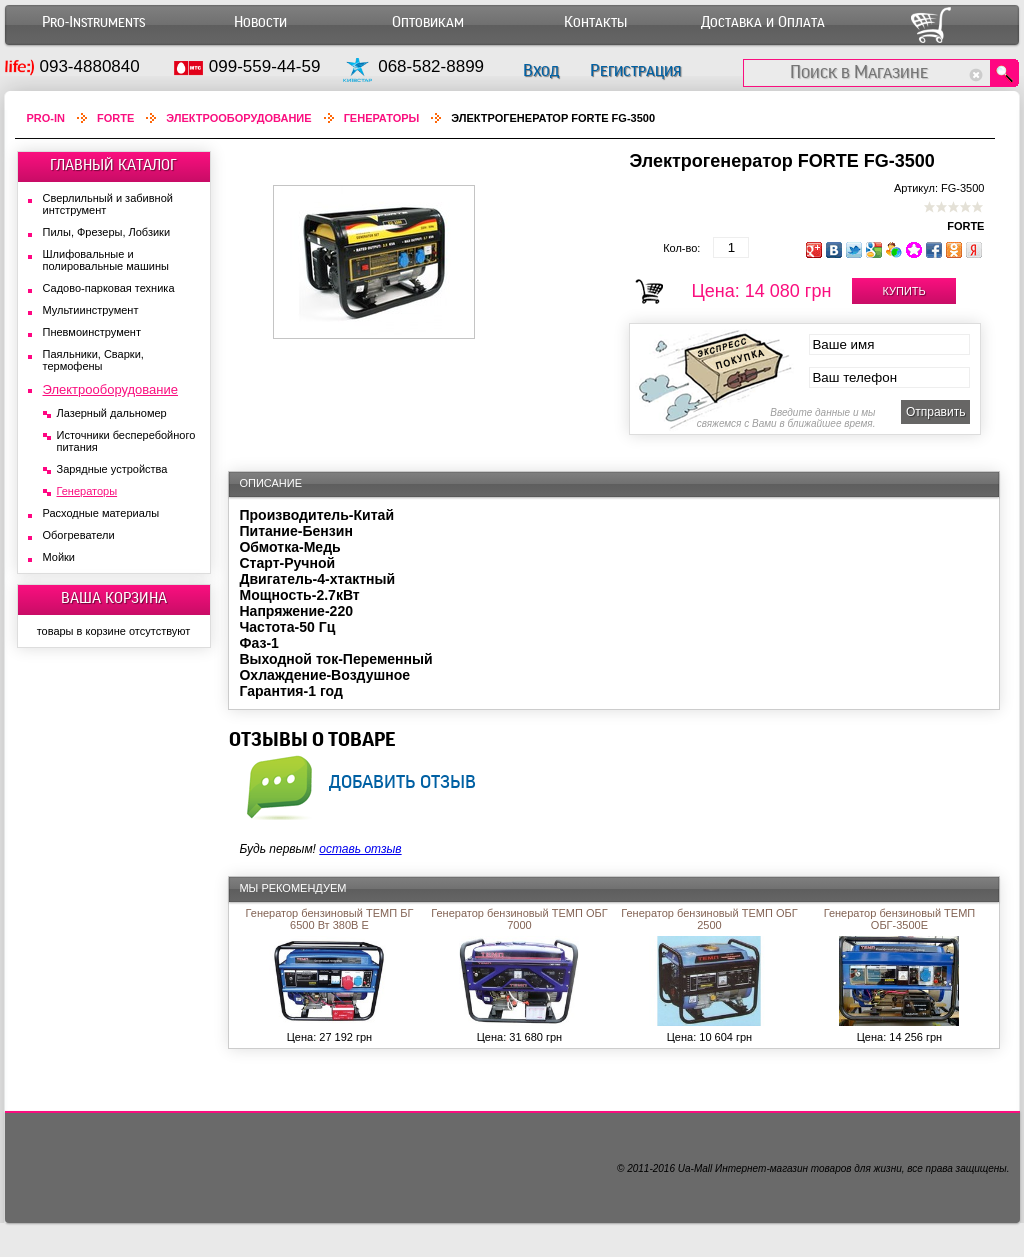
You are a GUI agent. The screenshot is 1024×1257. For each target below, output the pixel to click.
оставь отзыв (360, 849)
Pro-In (46, 118)
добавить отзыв (402, 781)
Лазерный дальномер (112, 413)
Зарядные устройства (112, 469)
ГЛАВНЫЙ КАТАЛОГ (113, 165)
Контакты (595, 22)
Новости (260, 22)
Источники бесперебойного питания (126, 441)
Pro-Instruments (93, 22)
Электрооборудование (238, 118)
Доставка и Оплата (763, 22)
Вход (541, 70)
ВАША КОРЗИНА (114, 598)
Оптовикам (428, 22)
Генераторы (382, 118)
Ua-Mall (695, 1168)
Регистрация (635, 70)
